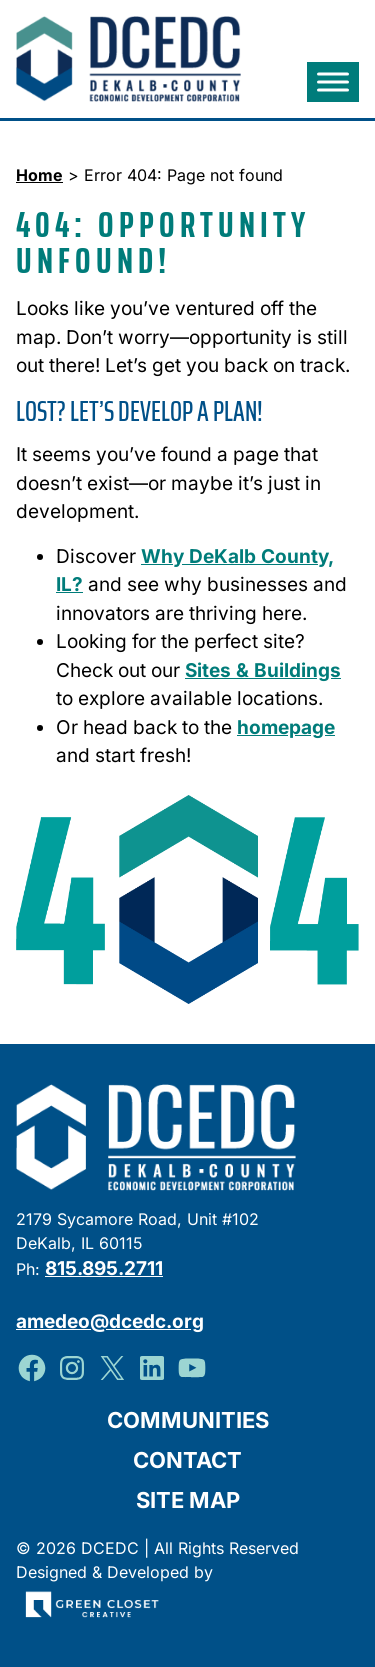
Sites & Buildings (263, 670)
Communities (188, 1420)
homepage (286, 727)
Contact (187, 1460)
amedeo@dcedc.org (110, 1321)
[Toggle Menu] (333, 82)
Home (39, 175)
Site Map (188, 1500)
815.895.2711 (104, 1268)
